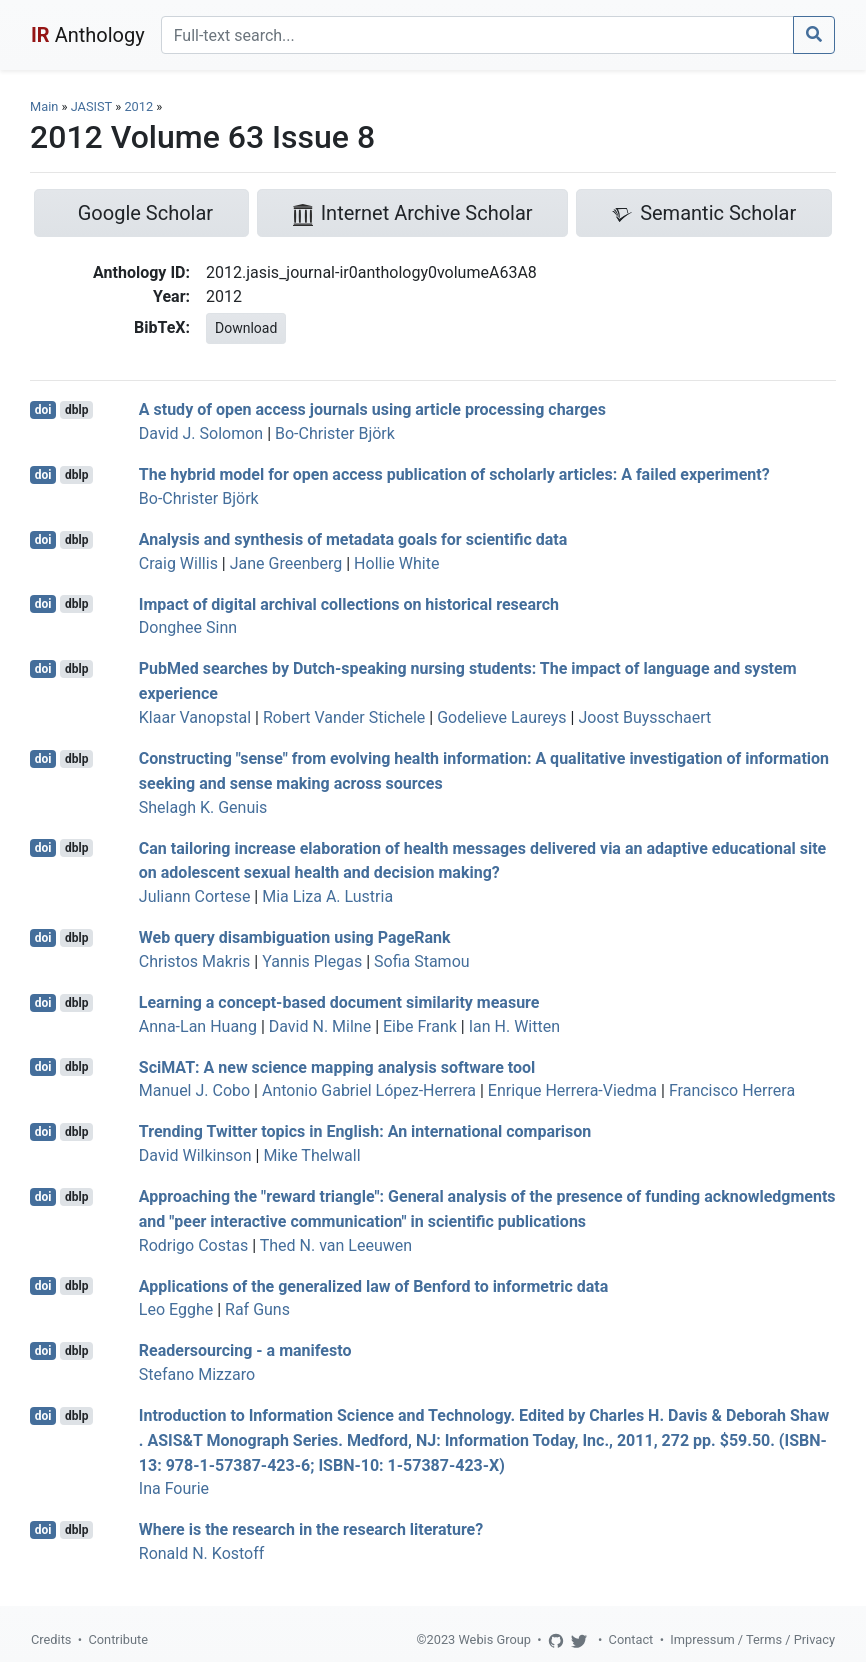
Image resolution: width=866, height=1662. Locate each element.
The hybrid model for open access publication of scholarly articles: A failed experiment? (454, 474)
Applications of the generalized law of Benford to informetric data (374, 1285)
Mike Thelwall (311, 1155)
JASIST (91, 106)
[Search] (477, 35)
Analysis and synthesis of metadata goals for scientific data (353, 539)
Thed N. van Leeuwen (336, 1245)
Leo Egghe (176, 1309)
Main (44, 106)
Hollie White (396, 563)
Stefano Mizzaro (197, 1374)
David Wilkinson (195, 1155)
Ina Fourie (174, 1488)
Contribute (118, 1639)
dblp (76, 410)
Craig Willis (178, 563)
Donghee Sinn (188, 627)
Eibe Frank (420, 1026)
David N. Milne (320, 1026)
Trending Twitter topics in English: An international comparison (365, 1131)
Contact (631, 1639)
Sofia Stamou (422, 961)
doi (43, 410)
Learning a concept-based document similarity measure (339, 1002)
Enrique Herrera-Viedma (572, 1090)
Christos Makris (195, 961)
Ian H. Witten (514, 1026)
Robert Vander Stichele (344, 717)
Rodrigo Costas (193, 1245)
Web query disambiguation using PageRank (295, 937)
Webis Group (494, 1639)
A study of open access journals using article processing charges (372, 409)
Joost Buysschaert (644, 717)
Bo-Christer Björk (335, 433)
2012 (138, 106)
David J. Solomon (201, 433)
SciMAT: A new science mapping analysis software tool (337, 1066)
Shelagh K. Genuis (203, 807)
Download (246, 328)
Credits (51, 1639)
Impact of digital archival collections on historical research (349, 603)
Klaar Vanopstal (195, 717)
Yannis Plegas (312, 961)
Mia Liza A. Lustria (327, 896)
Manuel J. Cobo (194, 1090)
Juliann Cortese (195, 896)
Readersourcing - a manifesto (245, 1350)
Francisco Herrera (732, 1090)
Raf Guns (257, 1309)
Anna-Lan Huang (198, 1026)
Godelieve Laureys (501, 717)
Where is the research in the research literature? (311, 1529)
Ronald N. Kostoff (202, 1553)
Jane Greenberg (286, 563)
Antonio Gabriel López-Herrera (369, 1090)
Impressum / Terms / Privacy (752, 1639)
